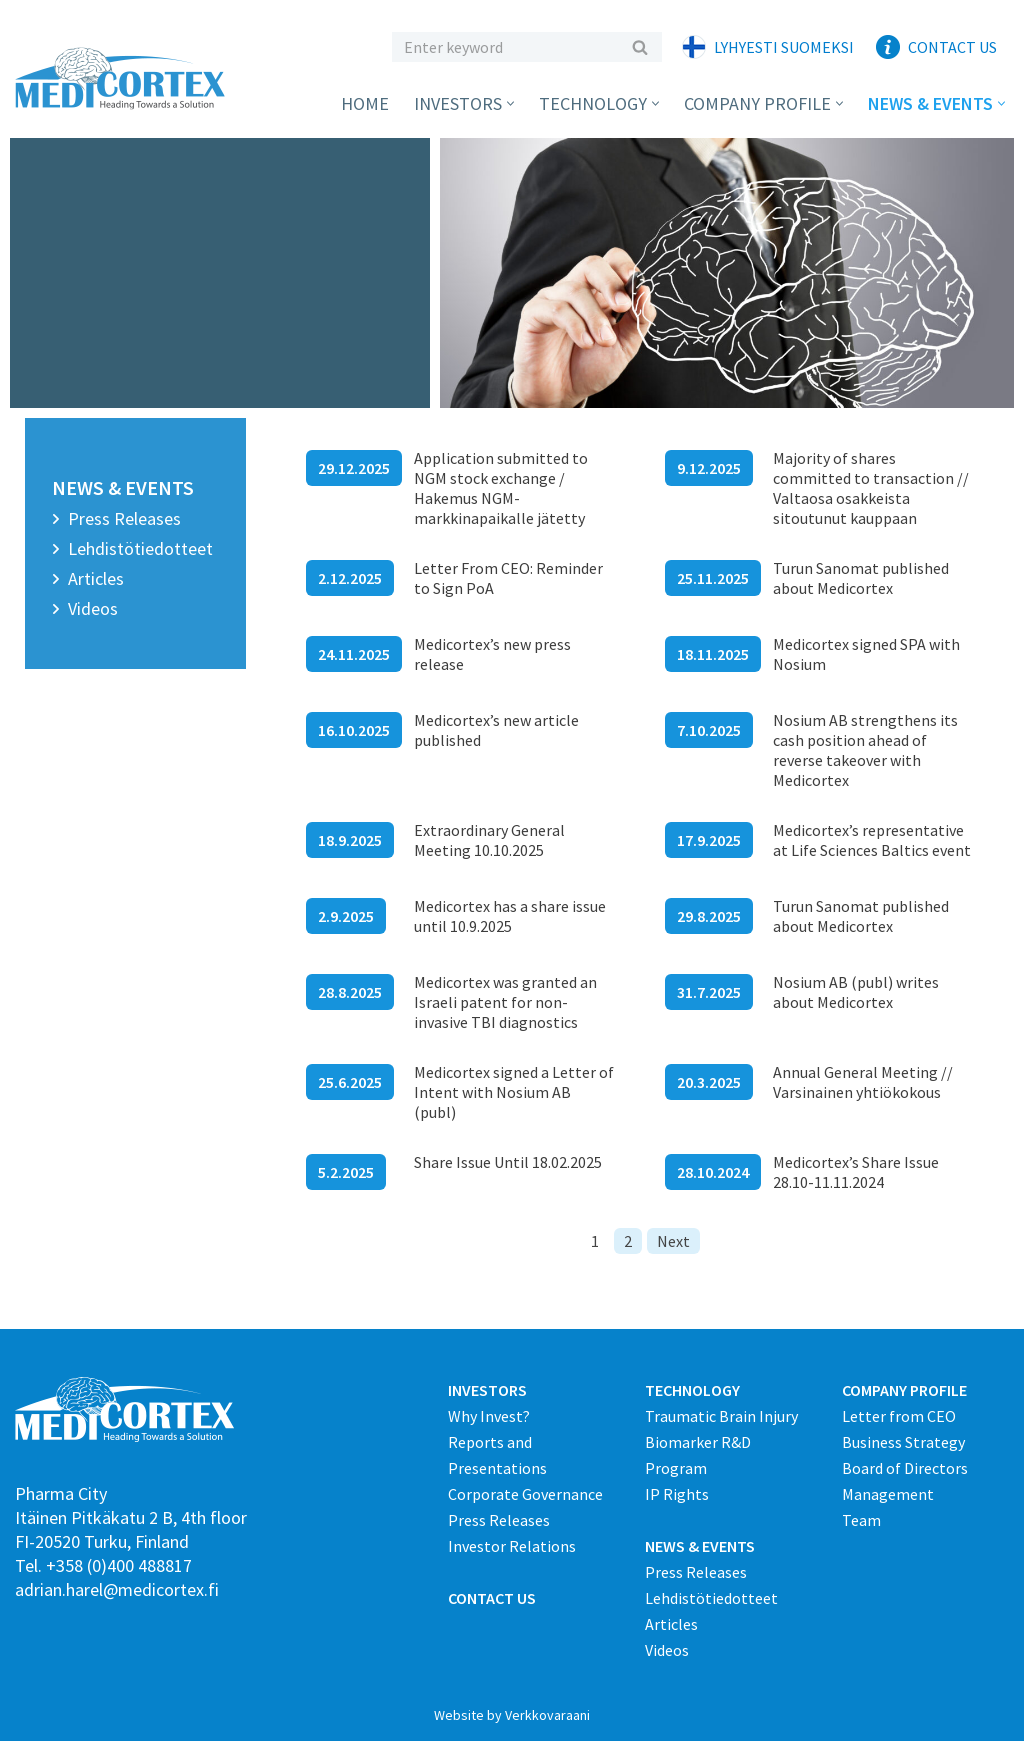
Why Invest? (489, 1416)
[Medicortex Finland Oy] (125, 78)
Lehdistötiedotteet (140, 548)
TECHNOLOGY (692, 1390)
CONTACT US (492, 1598)
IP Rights (677, 1494)
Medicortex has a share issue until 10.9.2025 (510, 916)
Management (888, 1494)
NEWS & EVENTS (700, 1546)
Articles (96, 578)
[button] (510, 103)
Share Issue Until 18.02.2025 (508, 1162)
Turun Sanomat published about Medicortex (861, 578)
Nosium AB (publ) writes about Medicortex (856, 992)
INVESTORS (487, 1390)
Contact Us (952, 47)
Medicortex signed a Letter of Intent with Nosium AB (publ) (514, 1092)
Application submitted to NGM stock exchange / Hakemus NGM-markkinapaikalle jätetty (501, 488)
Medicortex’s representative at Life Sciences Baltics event (872, 840)
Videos (93, 608)
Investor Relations (512, 1546)
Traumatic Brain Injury (721, 1416)
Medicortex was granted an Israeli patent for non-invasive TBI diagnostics (505, 1002)
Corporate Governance (525, 1494)
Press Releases (124, 518)
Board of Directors (905, 1468)
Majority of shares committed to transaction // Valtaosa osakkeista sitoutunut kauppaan (871, 488)
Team (861, 1520)
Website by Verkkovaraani (512, 1715)
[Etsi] (504, 47)
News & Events (123, 487)
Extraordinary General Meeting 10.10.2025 (489, 840)
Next (673, 1241)
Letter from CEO (899, 1416)
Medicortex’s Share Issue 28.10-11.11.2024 (856, 1172)
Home (365, 103)
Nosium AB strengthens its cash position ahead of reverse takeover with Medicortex (865, 750)
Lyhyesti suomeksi (784, 47)
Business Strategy (903, 1442)
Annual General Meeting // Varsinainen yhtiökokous (863, 1082)
